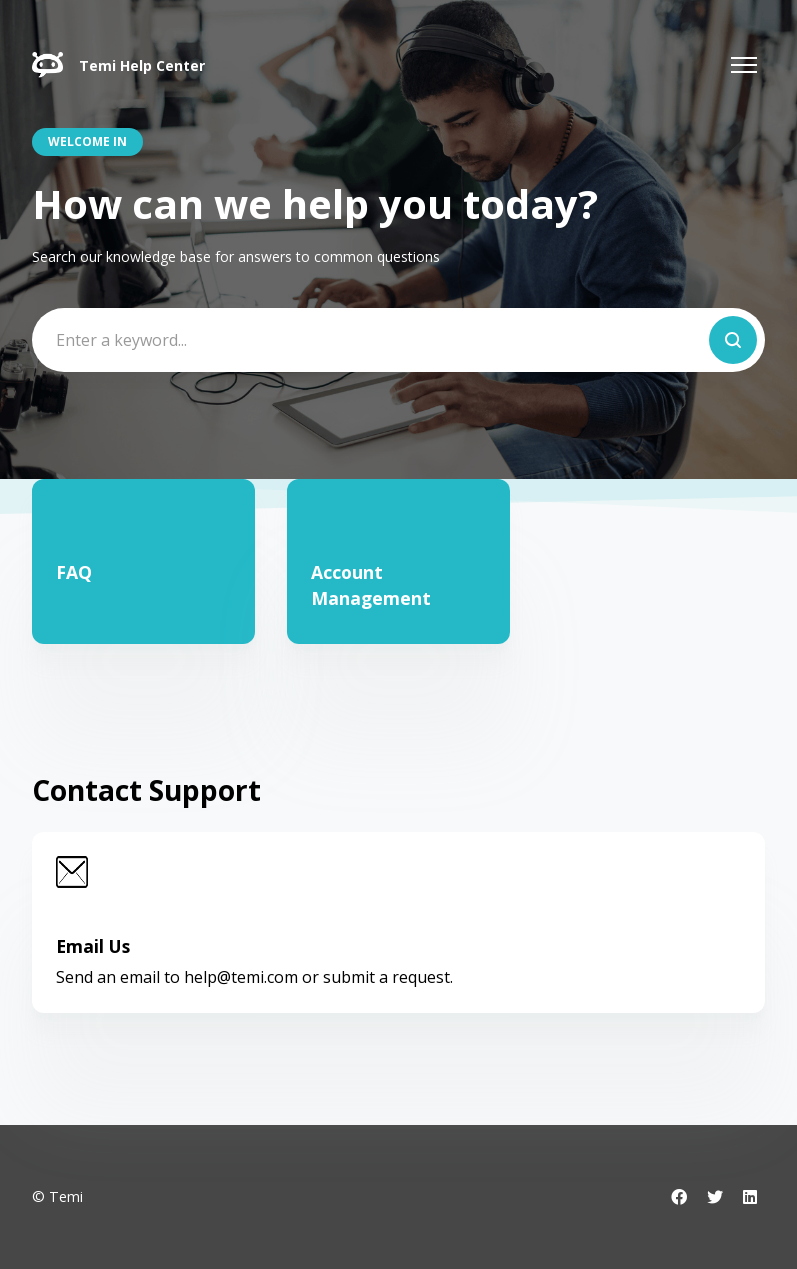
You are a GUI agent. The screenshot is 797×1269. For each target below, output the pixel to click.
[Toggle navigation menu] (744, 65)
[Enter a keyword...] (398, 340)
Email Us (93, 946)
